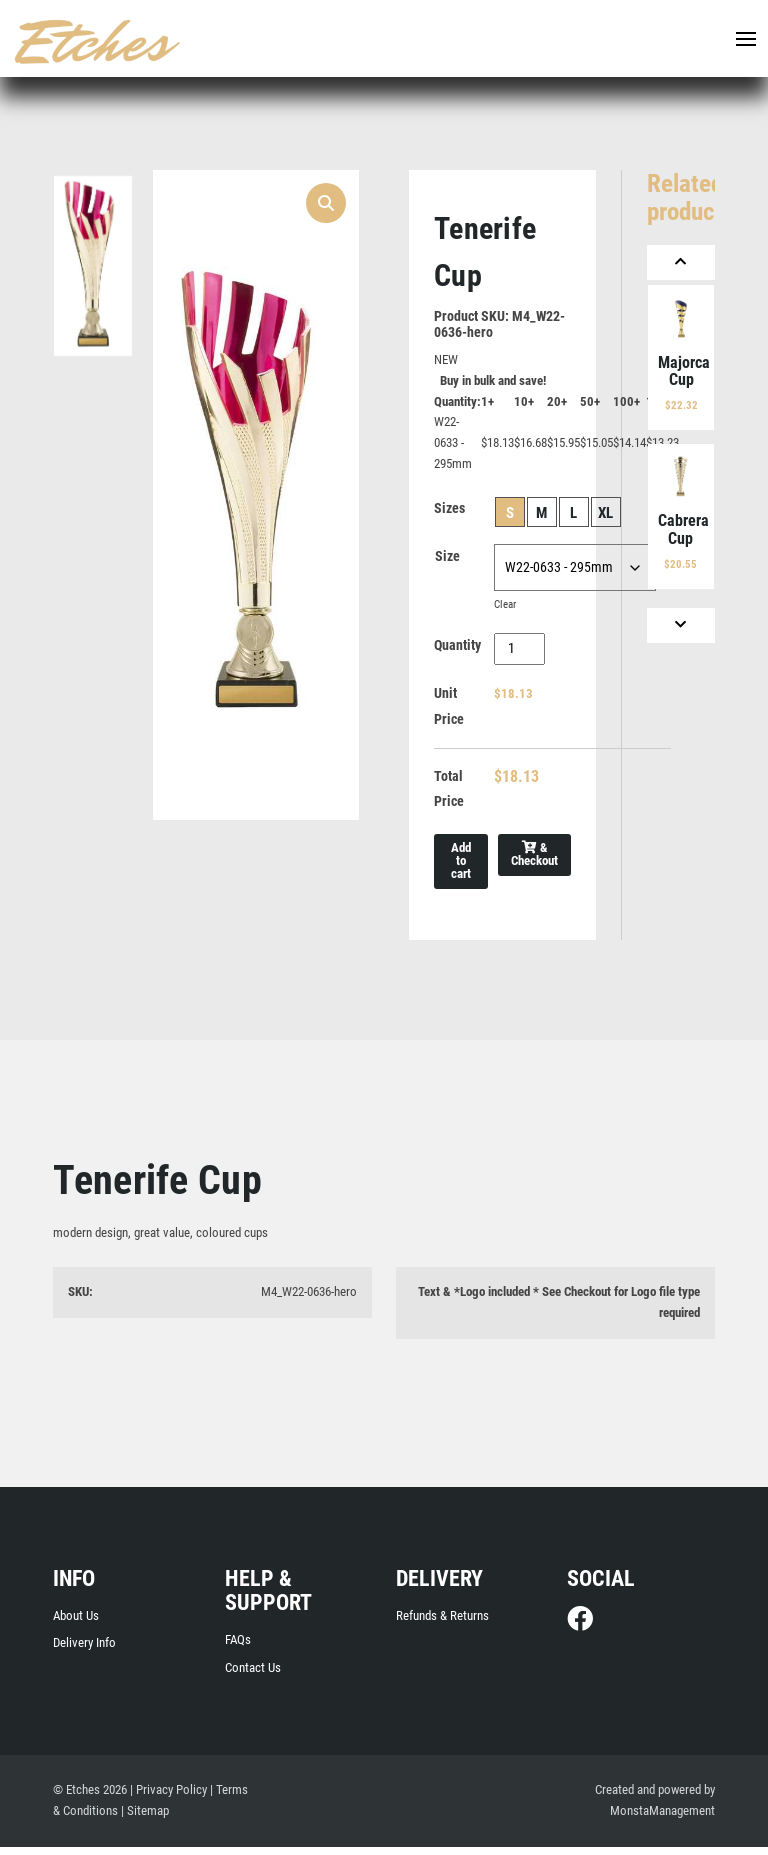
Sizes (449, 511)
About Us (76, 1622)
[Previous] (681, 262)
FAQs (238, 1646)
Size (447, 559)
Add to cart (461, 867)
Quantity (457, 649)
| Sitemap (145, 1818)
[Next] (681, 625)
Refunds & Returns (442, 1622)
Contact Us (253, 1674)
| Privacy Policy (168, 1797)
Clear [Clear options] (505, 607)
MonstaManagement (662, 1818)
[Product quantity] (519, 652)
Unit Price (449, 710)
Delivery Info (84, 1650)
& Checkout (534, 861)
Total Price (449, 794)
